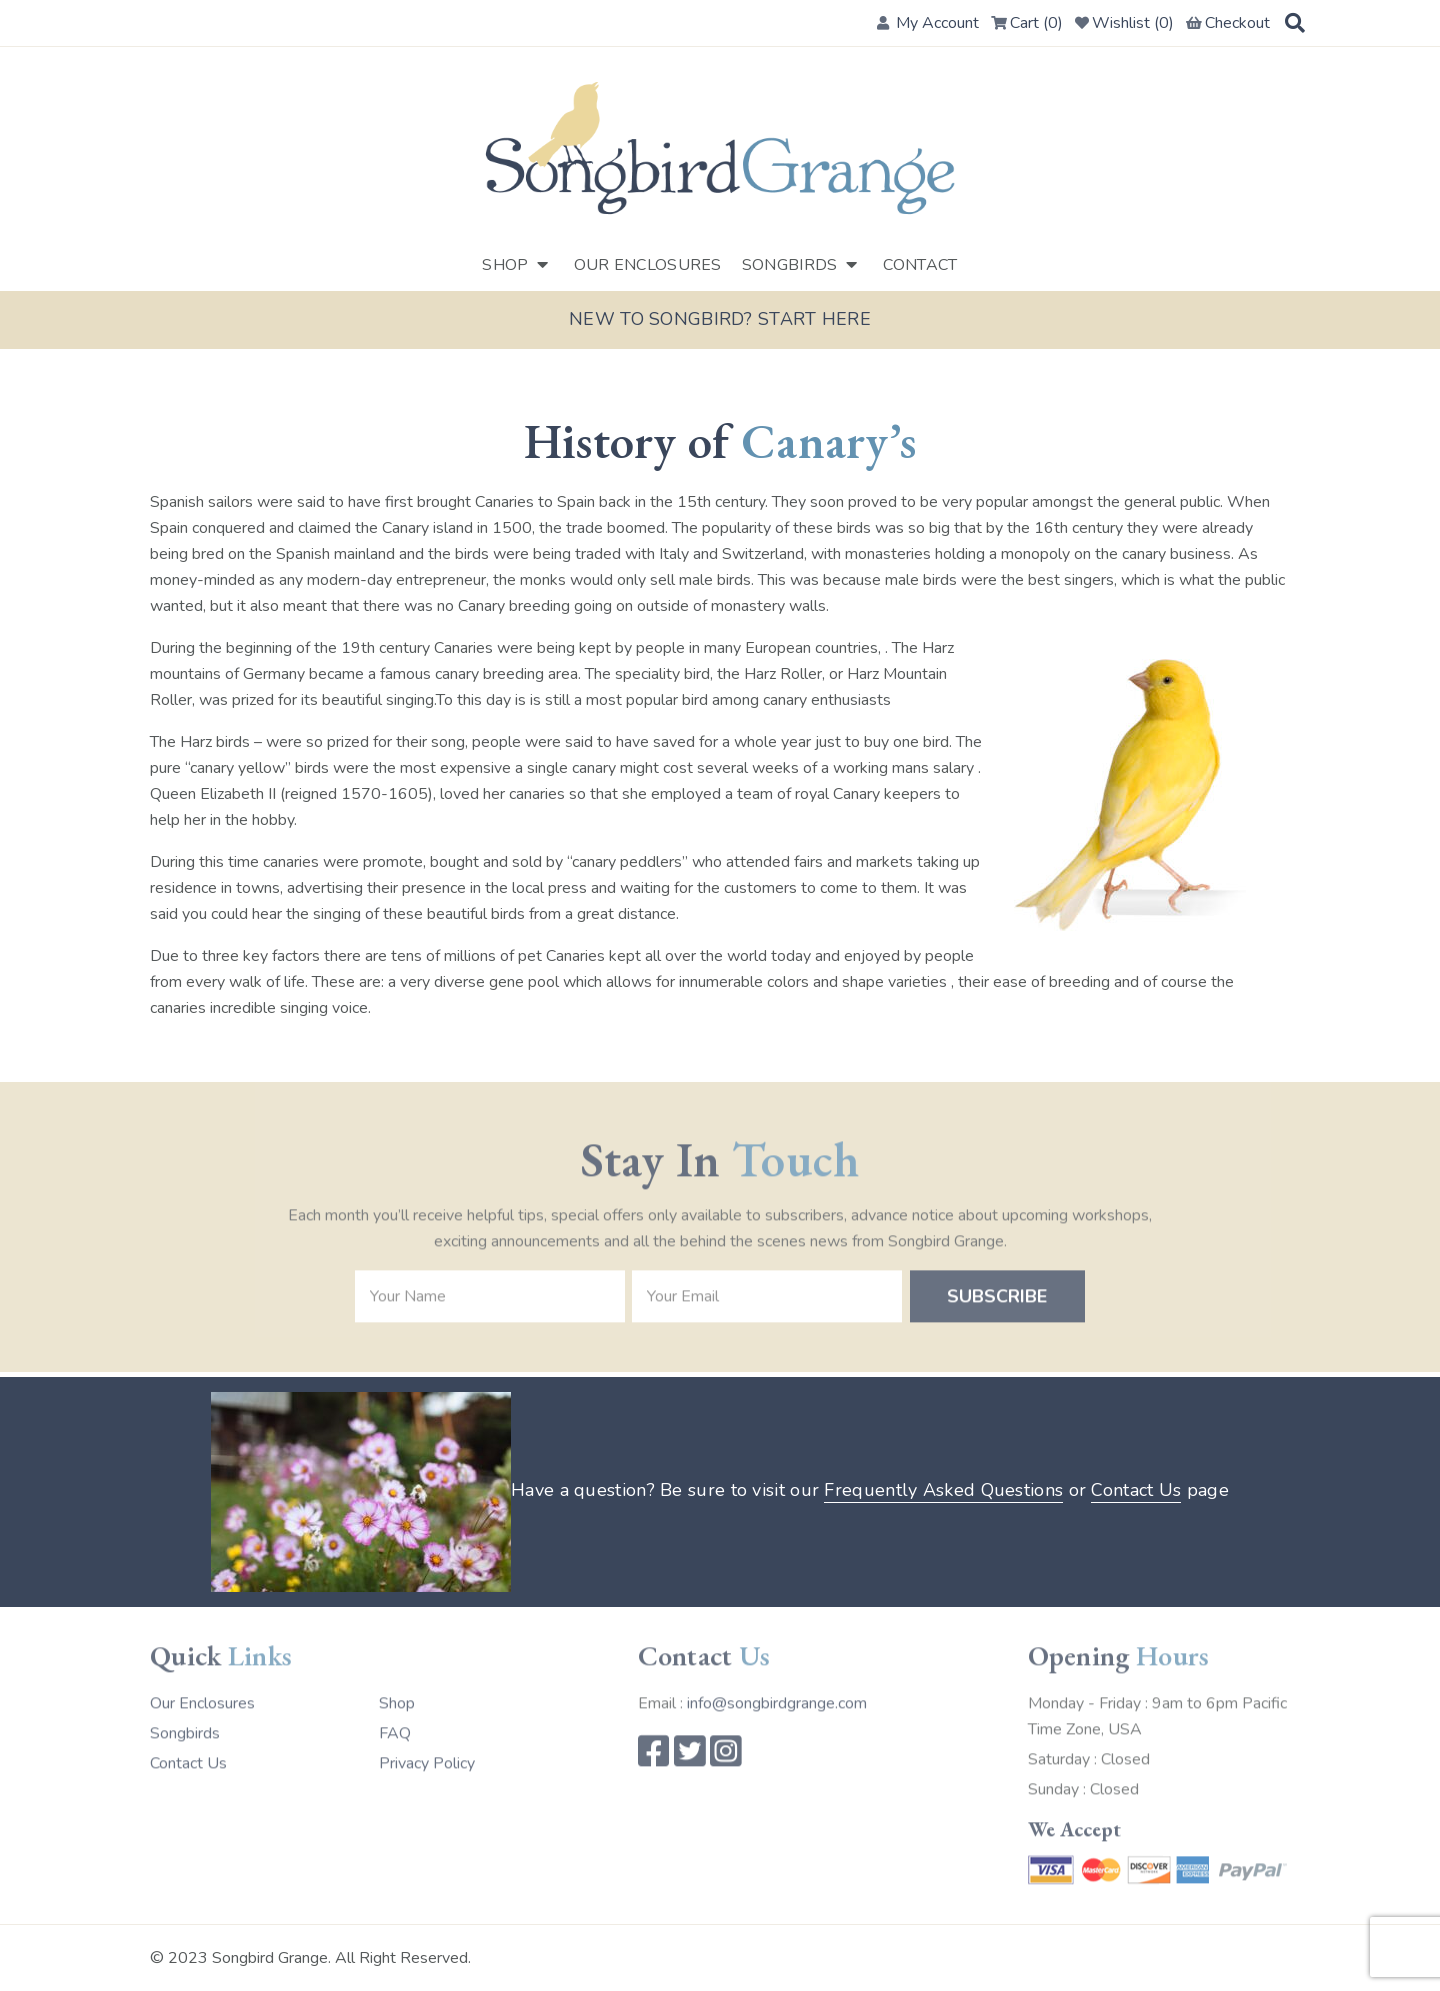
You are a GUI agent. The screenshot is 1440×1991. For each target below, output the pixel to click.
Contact (920, 265)
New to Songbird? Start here (720, 320)
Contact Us (1136, 1491)
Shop (505, 265)
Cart (1027, 23)
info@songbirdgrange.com (777, 1699)
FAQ (395, 1729)
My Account (928, 23)
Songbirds (790, 265)
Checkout (1228, 23)
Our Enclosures (648, 265)
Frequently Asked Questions (943, 1491)
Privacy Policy (427, 1759)
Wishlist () (1124, 23)
